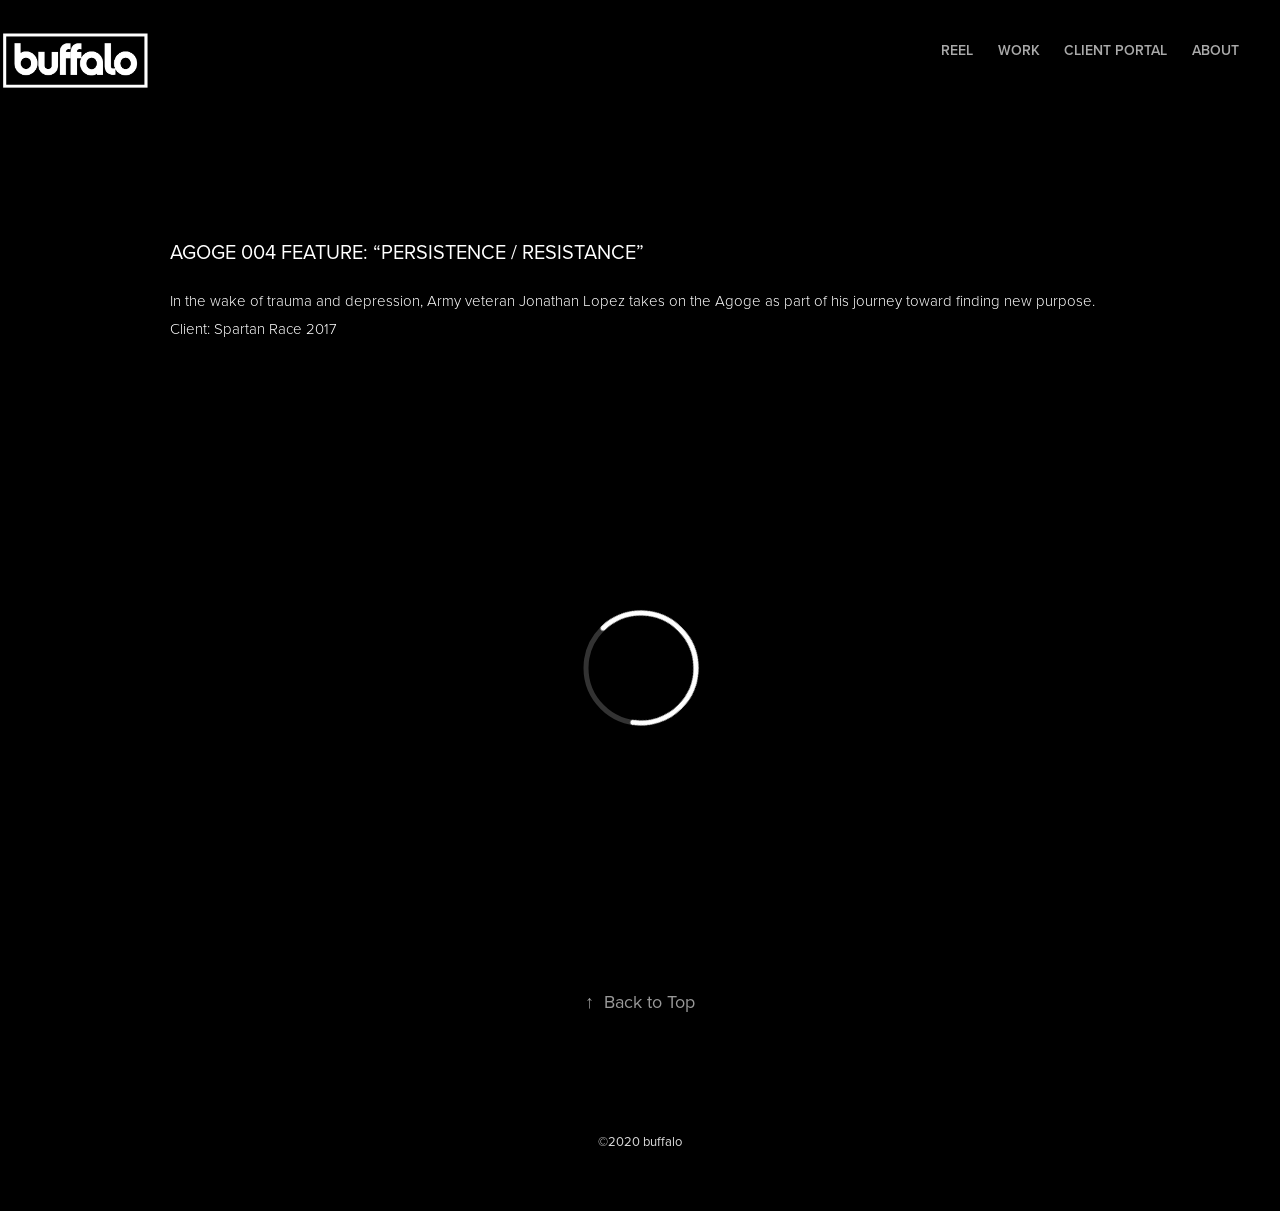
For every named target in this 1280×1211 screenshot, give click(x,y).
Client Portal (1115, 50)
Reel (957, 50)
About (1215, 50)
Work (1019, 50)
